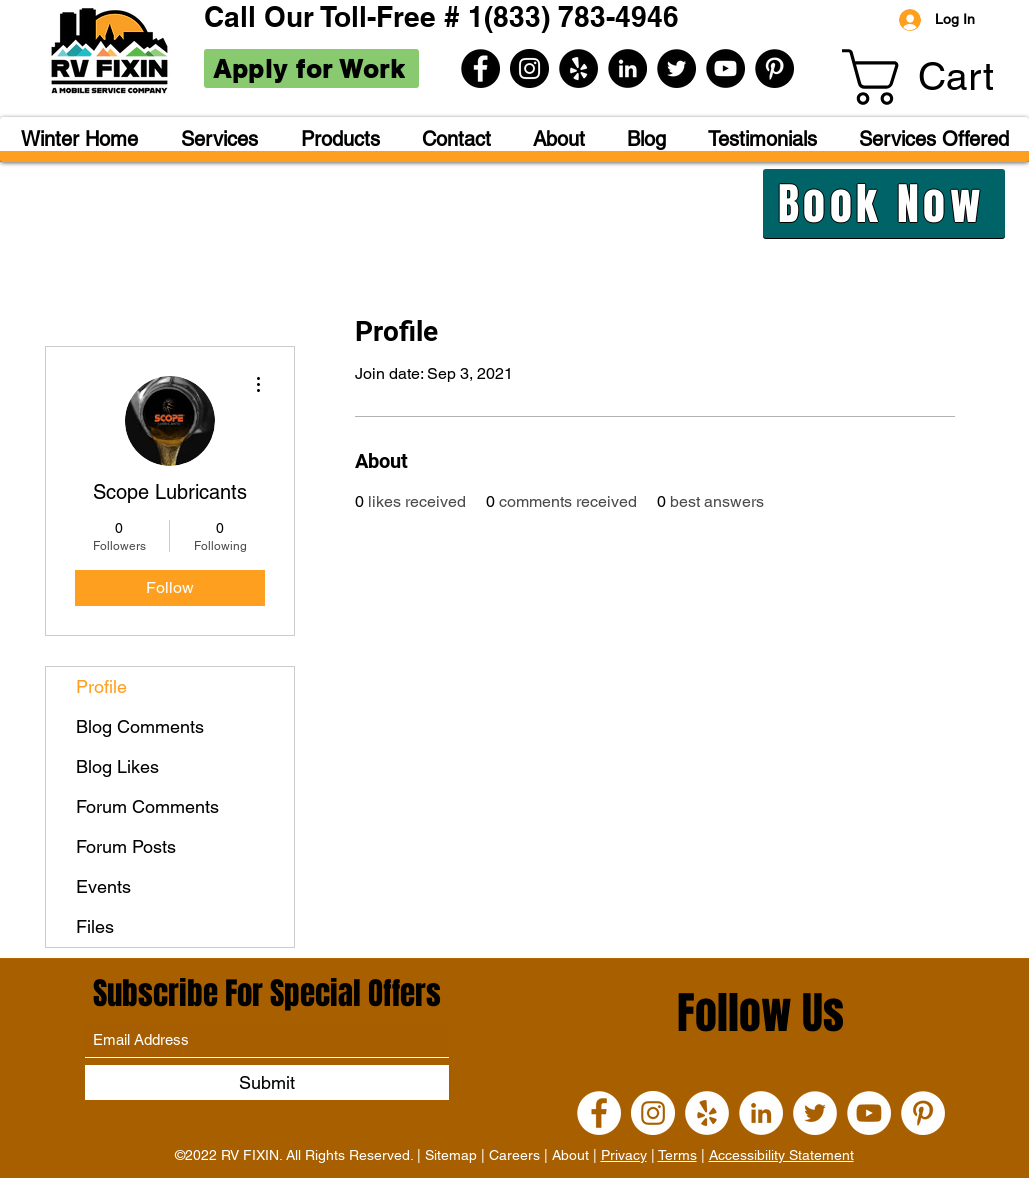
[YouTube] (725, 68)
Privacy (624, 1155)
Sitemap (451, 1155)
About (570, 1155)
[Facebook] (480, 68)
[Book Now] (884, 203)
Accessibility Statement (781, 1155)
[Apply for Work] (311, 68)
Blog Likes (117, 766)
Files (95, 926)
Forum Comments (147, 806)
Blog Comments (140, 726)
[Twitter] (676, 68)
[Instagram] (529, 68)
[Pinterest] (774, 68)
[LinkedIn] (627, 68)
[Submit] (267, 1082)
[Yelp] (578, 68)
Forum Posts (126, 846)
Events (103, 886)
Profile (101, 686)
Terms (677, 1155)
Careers (514, 1155)
